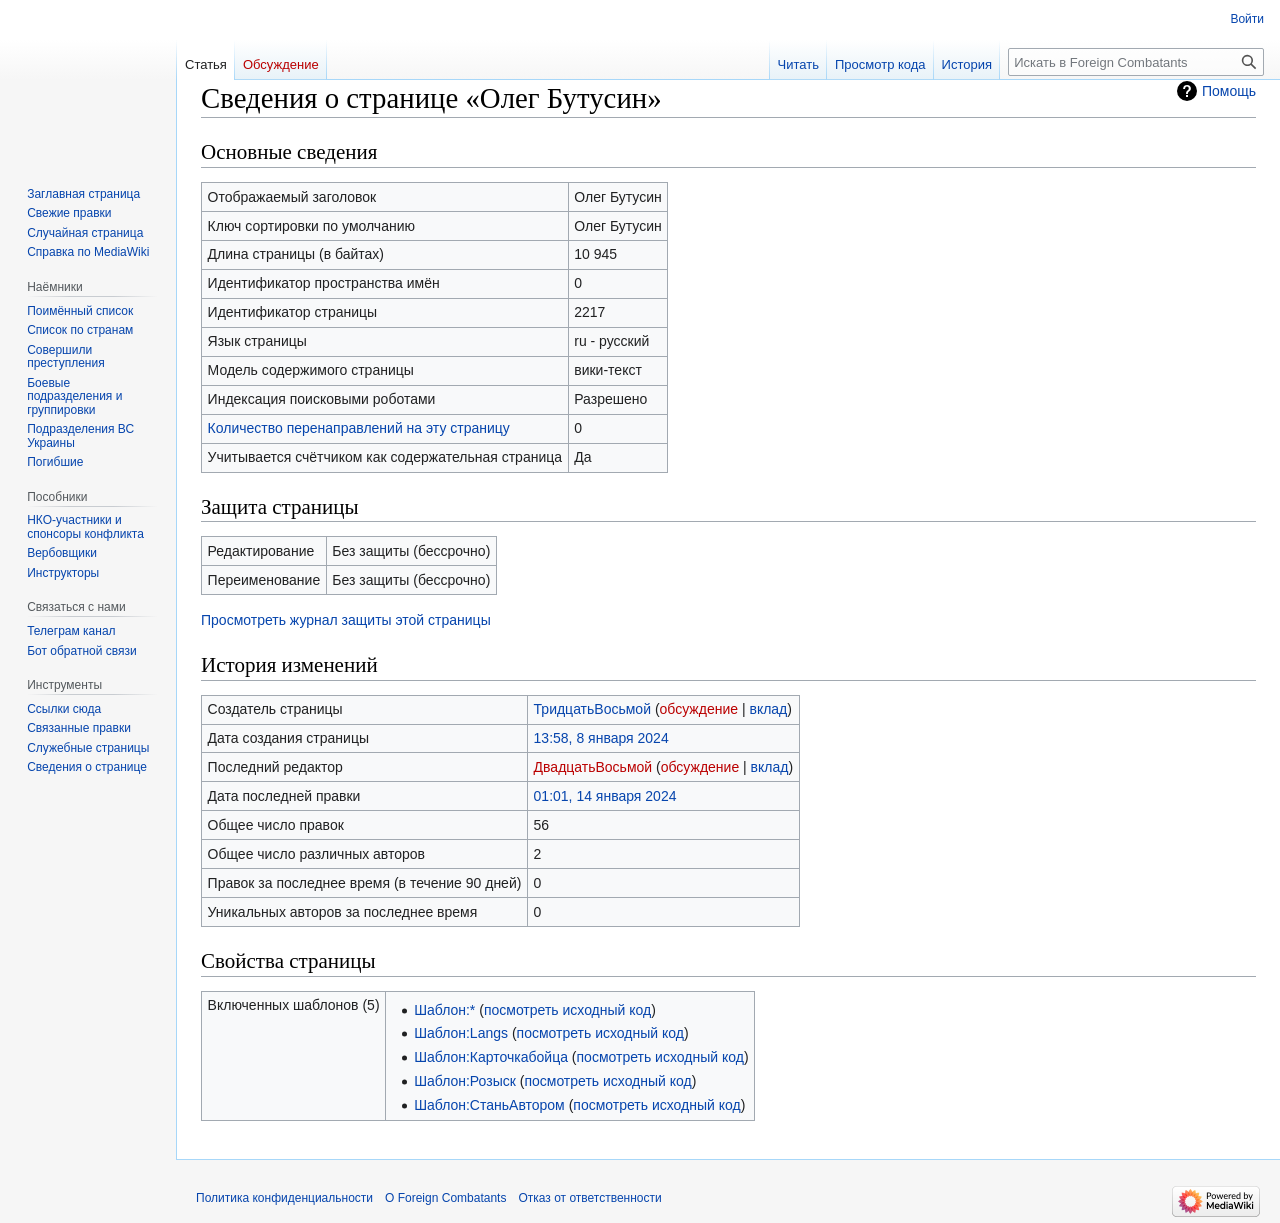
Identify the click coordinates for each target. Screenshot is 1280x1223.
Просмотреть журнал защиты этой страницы (346, 620)
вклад (768, 709)
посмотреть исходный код (567, 1010)
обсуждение (699, 709)
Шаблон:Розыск (465, 1081)
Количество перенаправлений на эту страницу (359, 428)
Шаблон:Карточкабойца (491, 1057)
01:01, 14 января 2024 (605, 796)
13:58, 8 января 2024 (601, 738)
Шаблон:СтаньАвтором (489, 1105)
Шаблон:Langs (461, 1033)
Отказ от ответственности (589, 1198)
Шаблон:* (444, 1010)
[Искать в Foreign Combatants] (1136, 62)
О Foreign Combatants (445, 1198)
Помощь (1229, 91)
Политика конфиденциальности (284, 1198)
